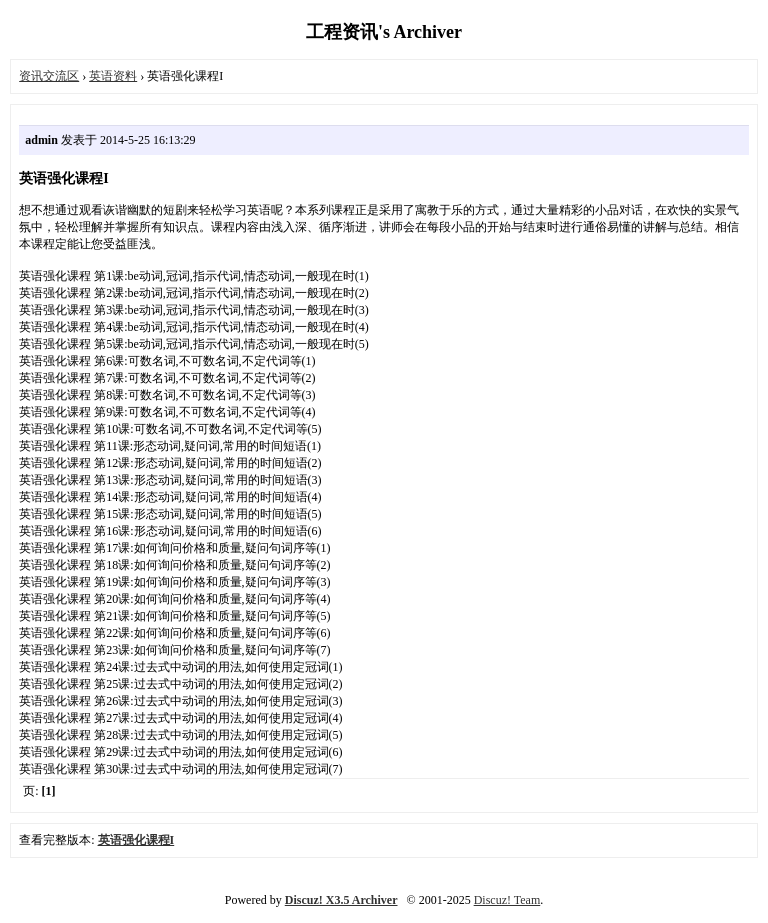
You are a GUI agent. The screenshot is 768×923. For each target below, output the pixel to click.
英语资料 (113, 76)
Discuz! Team (507, 900)
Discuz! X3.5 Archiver (341, 900)
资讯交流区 (49, 76)
